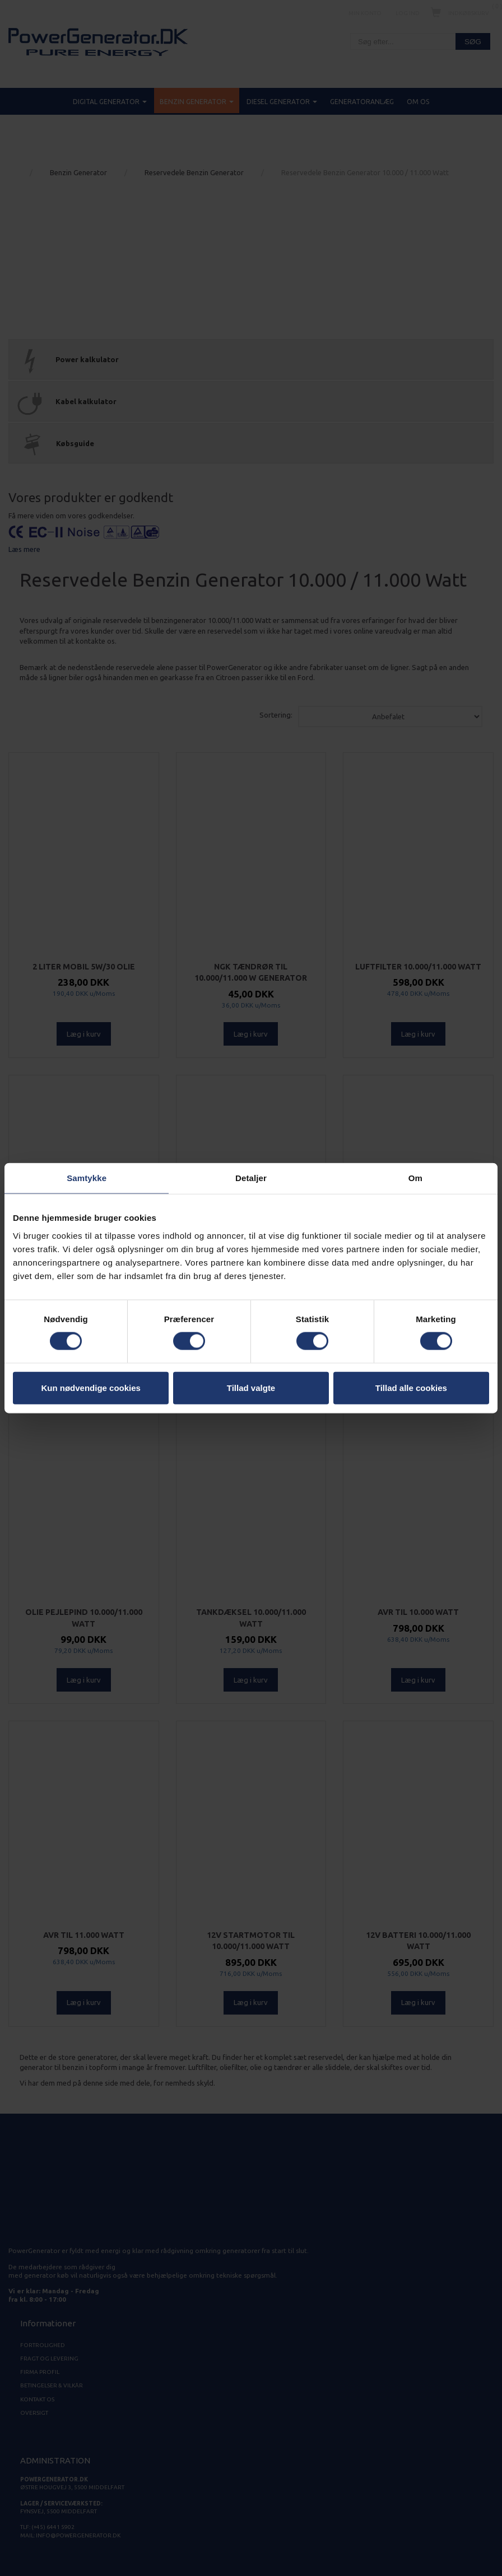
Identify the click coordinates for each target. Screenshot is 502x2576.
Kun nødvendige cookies (91, 1387)
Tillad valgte (251, 1387)
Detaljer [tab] (251, 1178)
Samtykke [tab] (86, 1178)
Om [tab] (415, 1178)
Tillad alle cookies (411, 1387)
